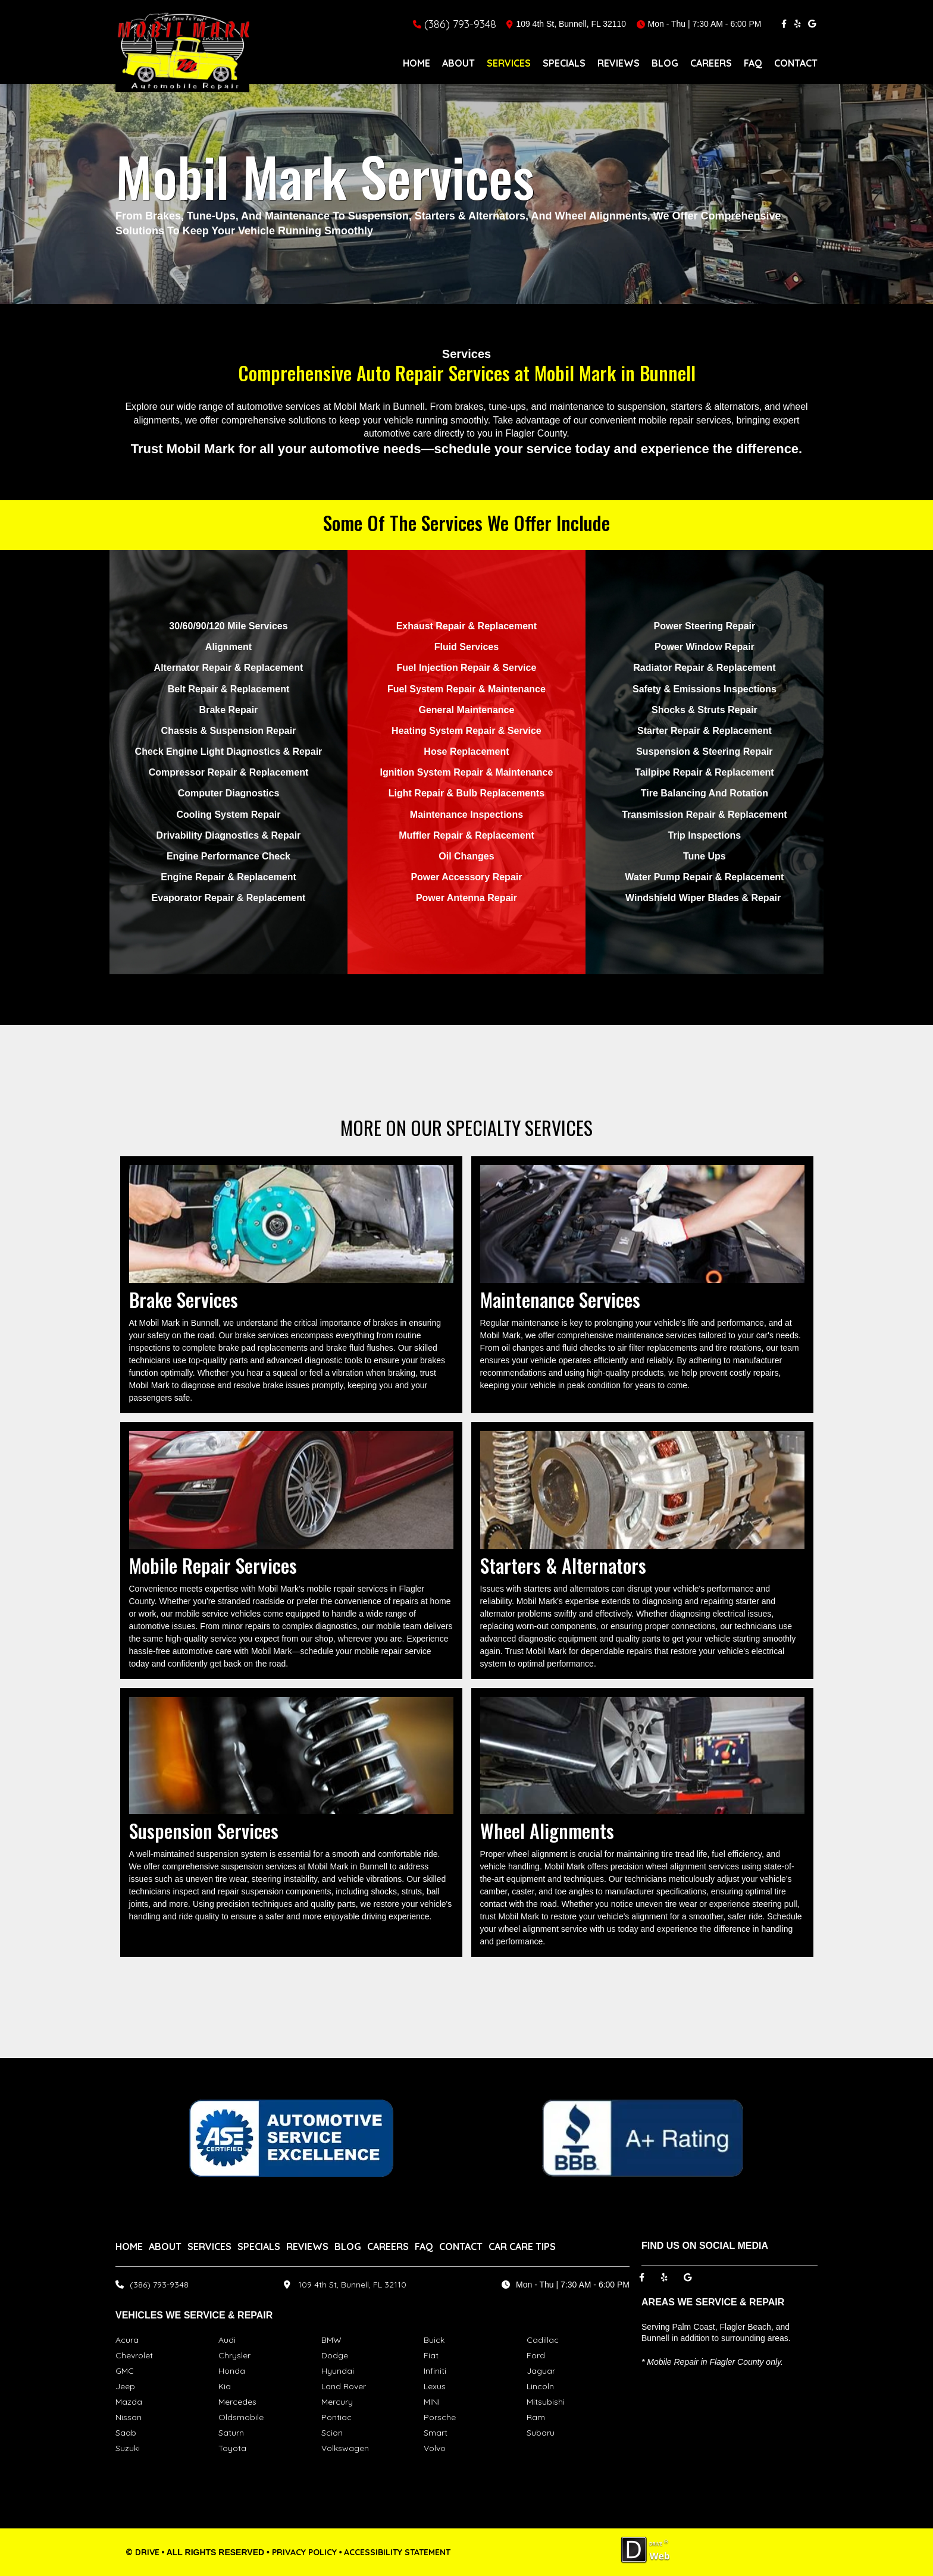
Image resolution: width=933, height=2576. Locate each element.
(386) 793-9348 (460, 24)
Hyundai (337, 2370)
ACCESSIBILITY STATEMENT (397, 2552)
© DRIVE (142, 2552)
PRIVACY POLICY (304, 2552)
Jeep (125, 2386)
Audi (227, 2340)
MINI (432, 2401)
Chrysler (234, 2355)
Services (509, 63)
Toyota (232, 2448)
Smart (435, 2432)
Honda (231, 2370)
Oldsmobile (241, 2417)
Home (416, 63)
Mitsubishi (546, 2401)
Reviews (618, 63)
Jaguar (541, 2370)
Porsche (440, 2417)
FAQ (753, 63)
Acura (127, 2340)
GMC (124, 2370)
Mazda (128, 2401)
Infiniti (435, 2370)
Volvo (435, 2448)
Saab (125, 2432)
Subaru (541, 2432)
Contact (796, 63)
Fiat (431, 2355)
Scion (332, 2432)
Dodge (334, 2355)
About (458, 63)
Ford (536, 2355)
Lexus (435, 2386)
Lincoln (540, 2386)
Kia (224, 2386)
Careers (711, 63)
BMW (331, 2340)
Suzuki (127, 2448)
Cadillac (543, 2340)
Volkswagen (345, 2448)
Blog (665, 63)
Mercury (337, 2401)
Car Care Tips (522, 2246)
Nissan (128, 2417)
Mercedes (237, 2401)
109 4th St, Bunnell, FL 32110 (352, 2284)
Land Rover (343, 2386)
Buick (434, 2340)
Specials (564, 63)
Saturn (231, 2432)
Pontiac (336, 2417)
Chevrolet (134, 2355)
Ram (536, 2417)
